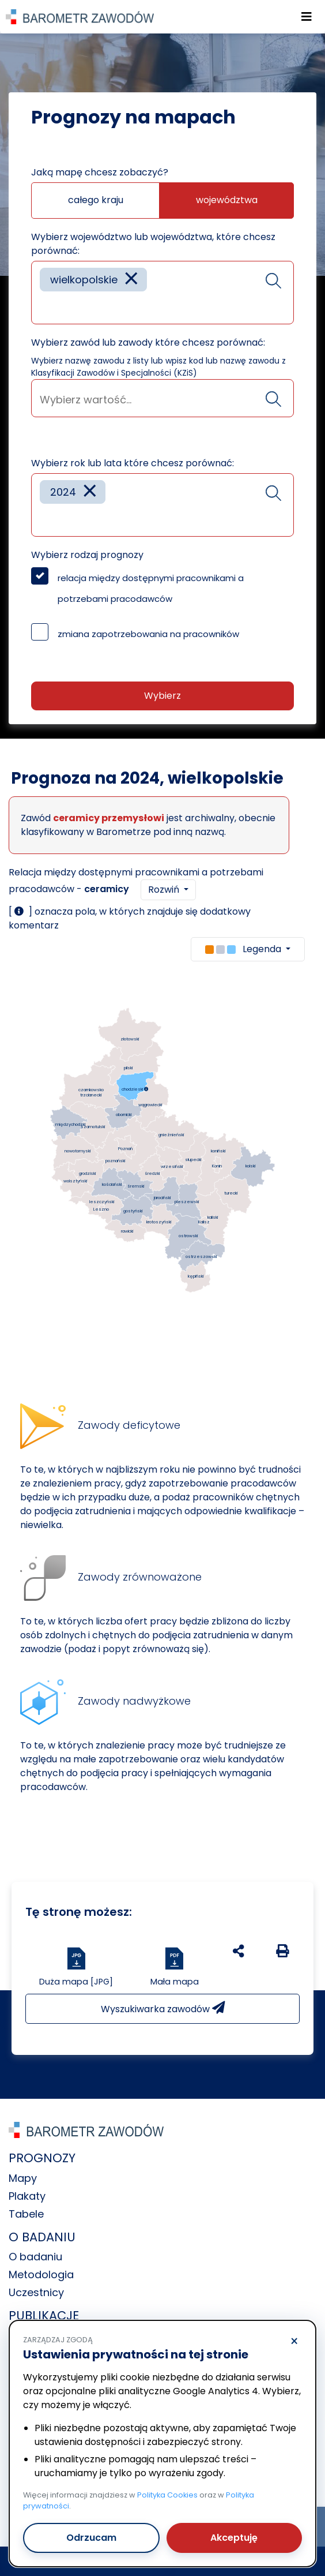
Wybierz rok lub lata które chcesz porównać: (132, 463)
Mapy (23, 2178)
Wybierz (162, 695)
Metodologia (41, 2274)
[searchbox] (44, 306)
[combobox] (162, 292)
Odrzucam (91, 2537)
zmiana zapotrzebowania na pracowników (148, 634)
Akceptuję (234, 2537)
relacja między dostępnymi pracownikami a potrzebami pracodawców (151, 588)
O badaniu (35, 2256)
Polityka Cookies (167, 2495)
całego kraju (95, 200)
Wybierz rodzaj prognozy (87, 554)
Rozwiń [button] (165, 889)
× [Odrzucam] (294, 2341)
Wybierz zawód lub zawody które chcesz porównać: (148, 342)
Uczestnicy (36, 2292)
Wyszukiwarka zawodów (163, 2008)
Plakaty (27, 2196)
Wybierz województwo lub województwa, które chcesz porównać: (153, 243)
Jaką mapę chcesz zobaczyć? (99, 172)
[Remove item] (131, 279)
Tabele (26, 2214)
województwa (227, 200)
